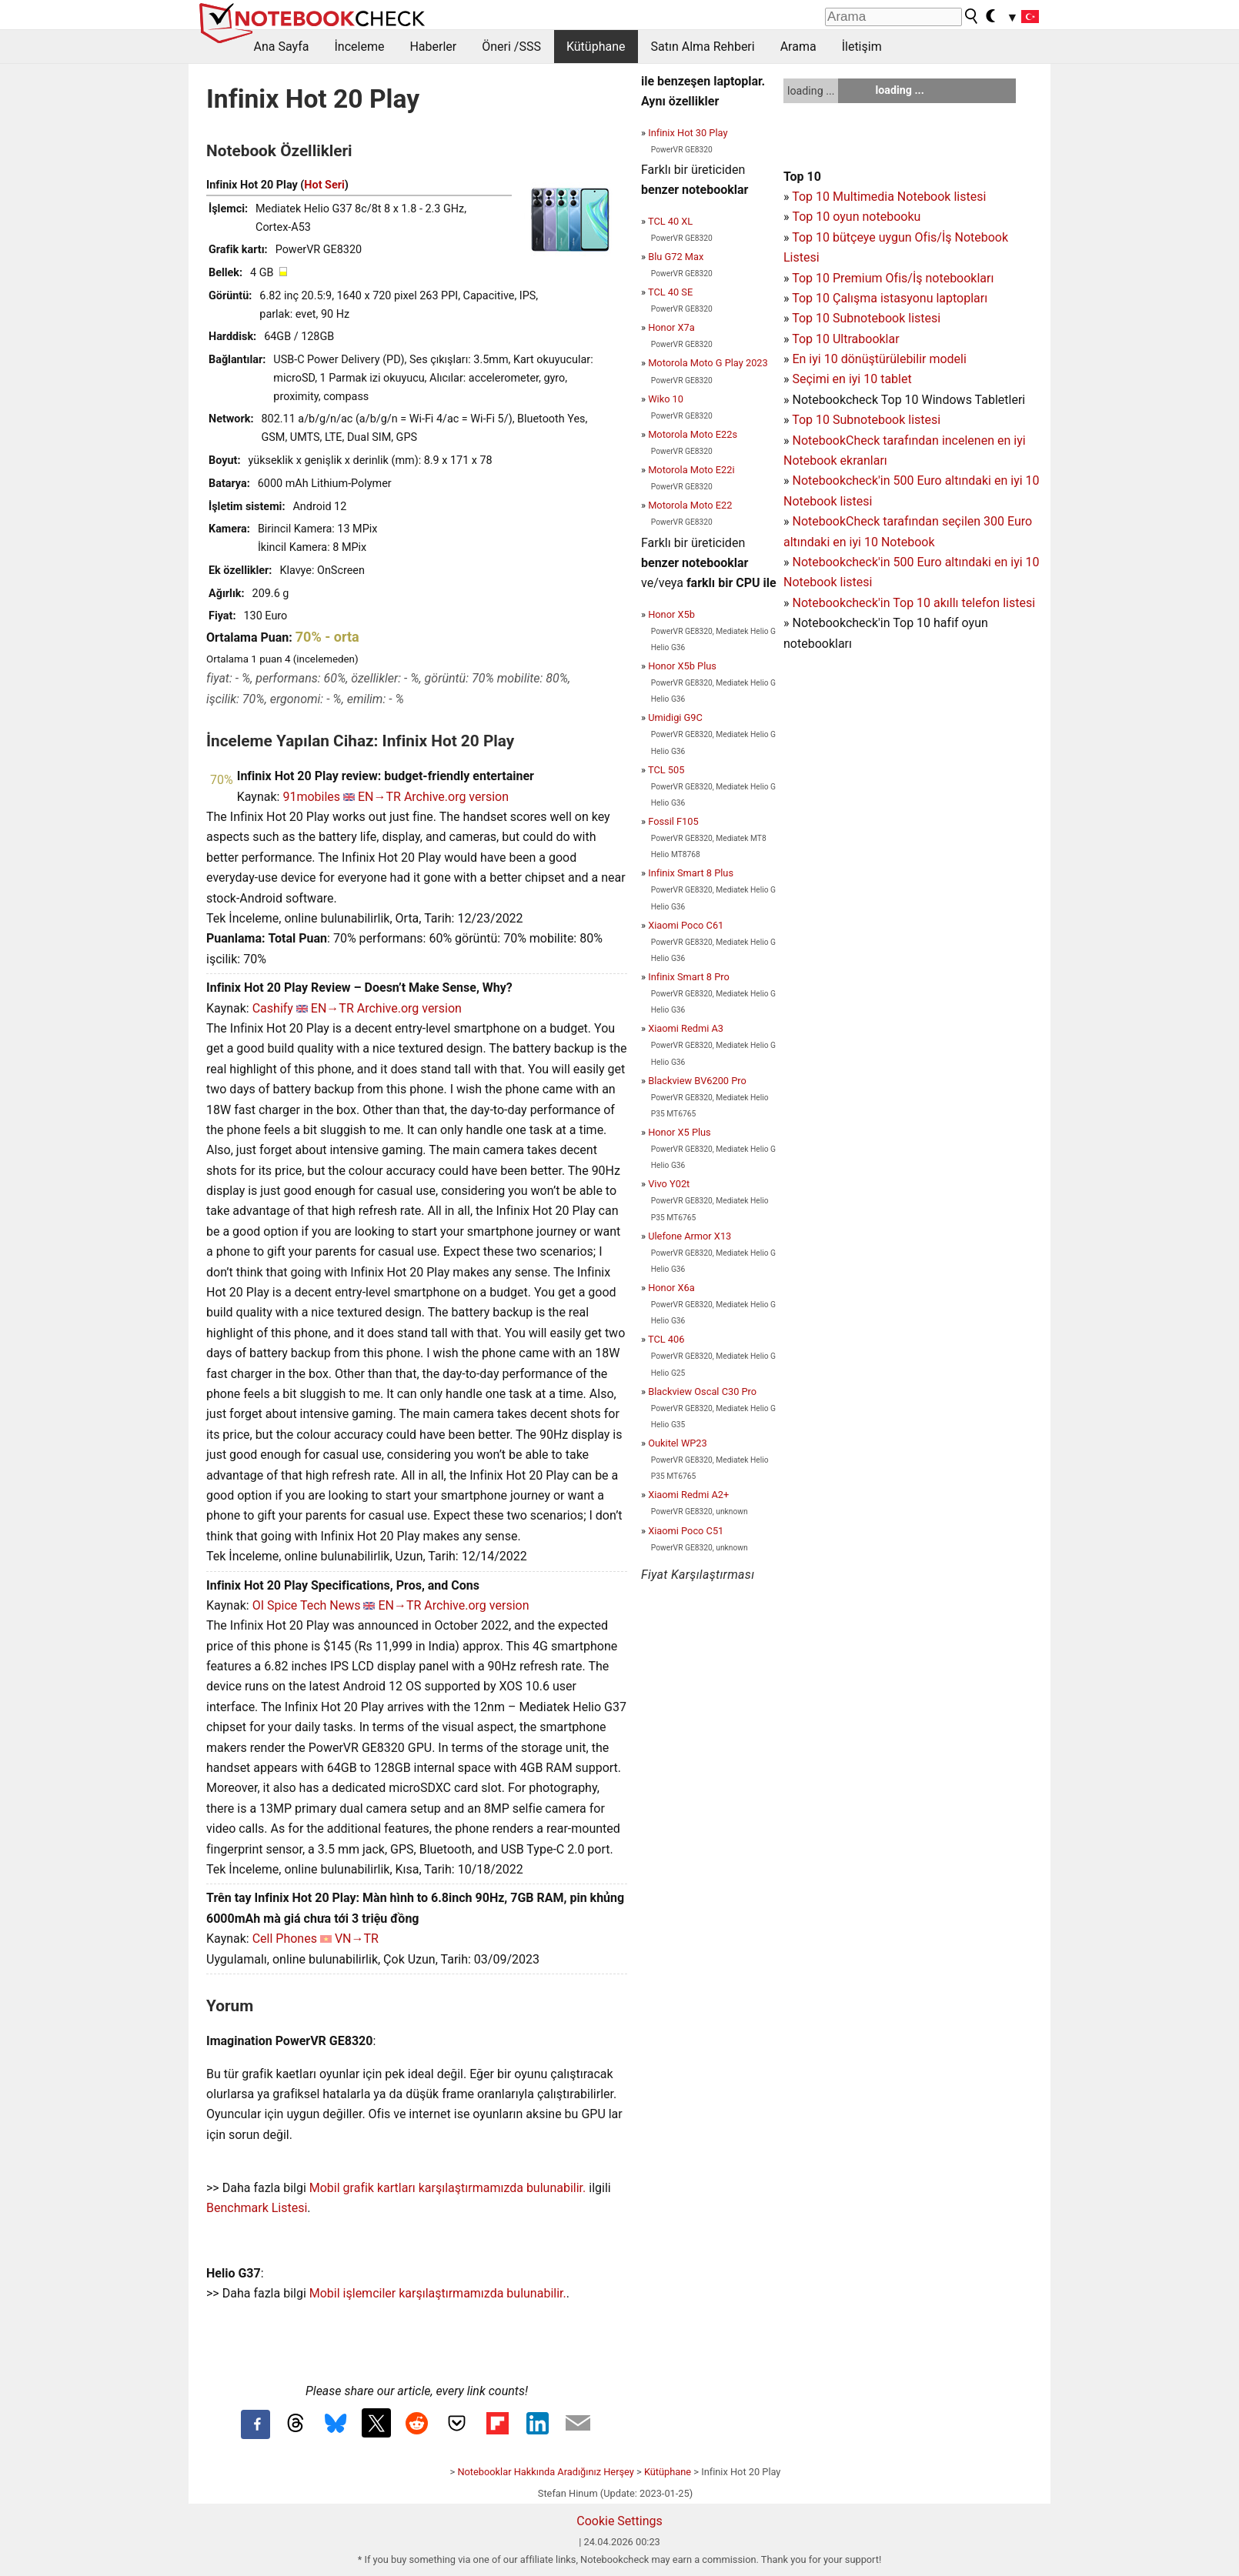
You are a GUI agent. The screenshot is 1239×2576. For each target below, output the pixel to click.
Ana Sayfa (281, 46)
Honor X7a (671, 327)
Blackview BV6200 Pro (697, 1080)
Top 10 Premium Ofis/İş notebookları (893, 278)
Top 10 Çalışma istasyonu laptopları (889, 298)
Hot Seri (324, 185)
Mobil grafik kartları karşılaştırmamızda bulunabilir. (447, 2188)
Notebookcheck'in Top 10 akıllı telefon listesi (913, 603)
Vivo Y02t (669, 1184)
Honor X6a (671, 1287)
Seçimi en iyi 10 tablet (851, 379)
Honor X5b (671, 614)
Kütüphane (596, 46)
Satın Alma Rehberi (703, 46)
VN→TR (357, 1938)
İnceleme (359, 46)
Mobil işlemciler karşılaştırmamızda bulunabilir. (437, 2293)
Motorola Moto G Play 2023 (708, 363)
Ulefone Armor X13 (689, 1236)
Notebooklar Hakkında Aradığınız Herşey (545, 2472)
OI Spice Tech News (306, 1605)
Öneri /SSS (511, 46)
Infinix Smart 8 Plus (690, 873)
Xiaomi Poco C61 (685, 925)
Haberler (432, 46)
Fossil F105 (673, 821)
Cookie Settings (619, 2521)
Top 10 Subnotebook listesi (866, 318)
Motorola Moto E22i (691, 469)
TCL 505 (666, 770)
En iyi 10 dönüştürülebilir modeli (879, 359)
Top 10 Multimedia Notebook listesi (889, 196)
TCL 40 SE (670, 292)
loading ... (810, 91)
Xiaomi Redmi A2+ (688, 1494)
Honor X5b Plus (682, 666)
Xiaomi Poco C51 (685, 1531)
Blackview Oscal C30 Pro (702, 1391)
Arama (798, 46)
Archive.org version (456, 796)
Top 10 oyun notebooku (856, 216)
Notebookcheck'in (842, 562)
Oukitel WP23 (677, 1443)
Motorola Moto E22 (690, 505)
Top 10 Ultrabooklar (845, 339)
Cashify (272, 1008)
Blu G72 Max (675, 256)
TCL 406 (666, 1339)
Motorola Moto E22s (692, 434)
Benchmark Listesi (256, 2208)
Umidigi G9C (675, 717)
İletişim (862, 46)
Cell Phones (284, 1938)
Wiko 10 (665, 399)
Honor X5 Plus (679, 1132)
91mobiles (311, 796)
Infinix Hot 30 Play (687, 132)
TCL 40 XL (670, 221)
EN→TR (379, 796)
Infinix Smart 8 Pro (689, 977)
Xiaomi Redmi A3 (685, 1028)
